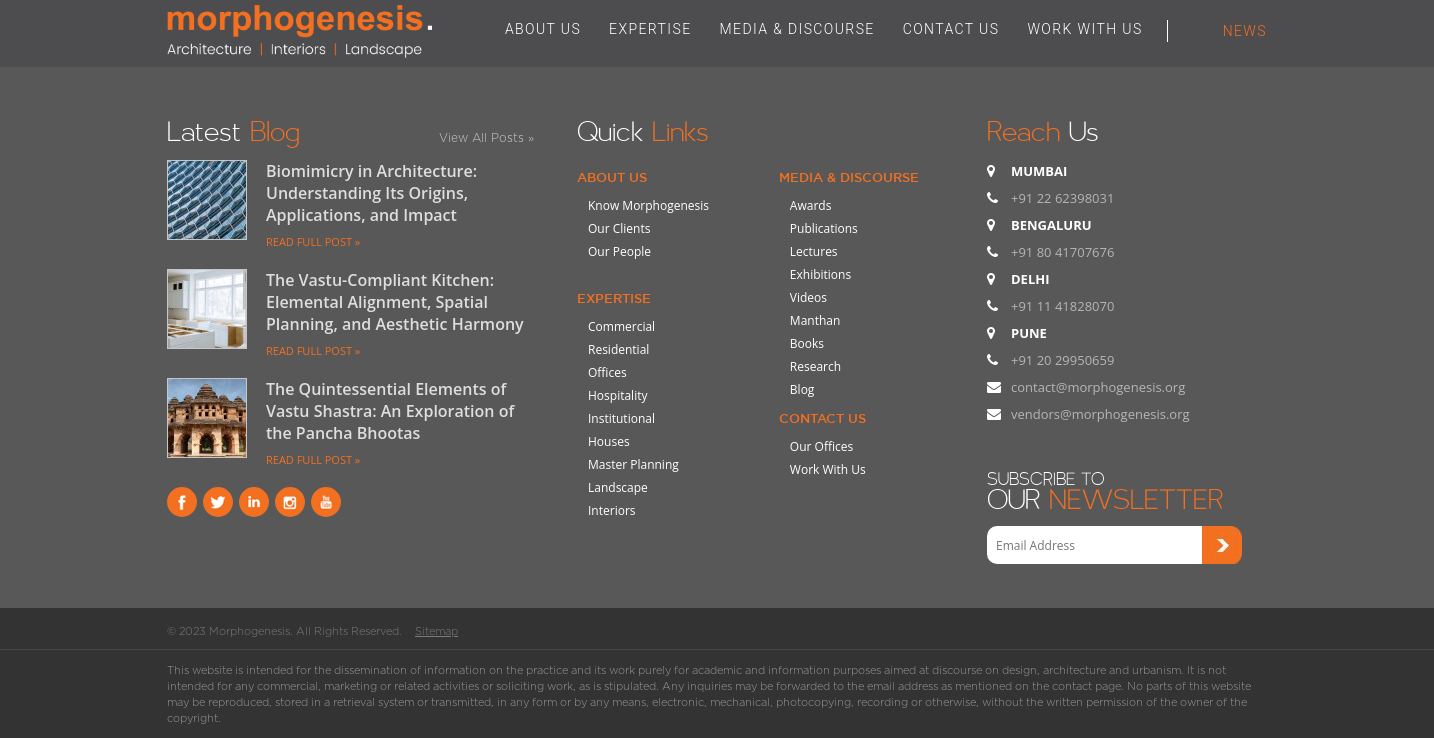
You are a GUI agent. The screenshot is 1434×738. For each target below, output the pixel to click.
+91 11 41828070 (1062, 306)
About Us (612, 177)
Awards (811, 205)
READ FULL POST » (313, 241)
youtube (326, 502)
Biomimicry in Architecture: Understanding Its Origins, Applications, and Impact (371, 193)
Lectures (814, 251)
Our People (619, 251)
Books (807, 343)
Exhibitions (820, 274)
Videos (808, 297)
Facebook (182, 502)
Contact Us (822, 418)
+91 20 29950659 (1062, 360)
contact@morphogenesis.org (1098, 387)
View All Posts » (486, 137)
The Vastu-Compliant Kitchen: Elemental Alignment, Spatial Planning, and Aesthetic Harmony (395, 302)
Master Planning (633, 464)
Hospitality (617, 395)
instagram (290, 502)
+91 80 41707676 (1062, 252)
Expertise (614, 298)
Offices (607, 372)
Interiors (612, 510)
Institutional (621, 418)
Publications (824, 228)
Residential (618, 349)
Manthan (815, 320)
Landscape (618, 487)
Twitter (218, 502)
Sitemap (436, 631)
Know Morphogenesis (648, 205)
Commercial (621, 326)
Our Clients (619, 228)
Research (815, 366)
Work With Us (828, 469)
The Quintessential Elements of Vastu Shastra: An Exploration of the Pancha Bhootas (390, 411)
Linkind (254, 502)
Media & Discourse (849, 177)
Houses (609, 441)
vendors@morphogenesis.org (1100, 414)
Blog (802, 389)
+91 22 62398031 (1062, 198)
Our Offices (821, 446)
